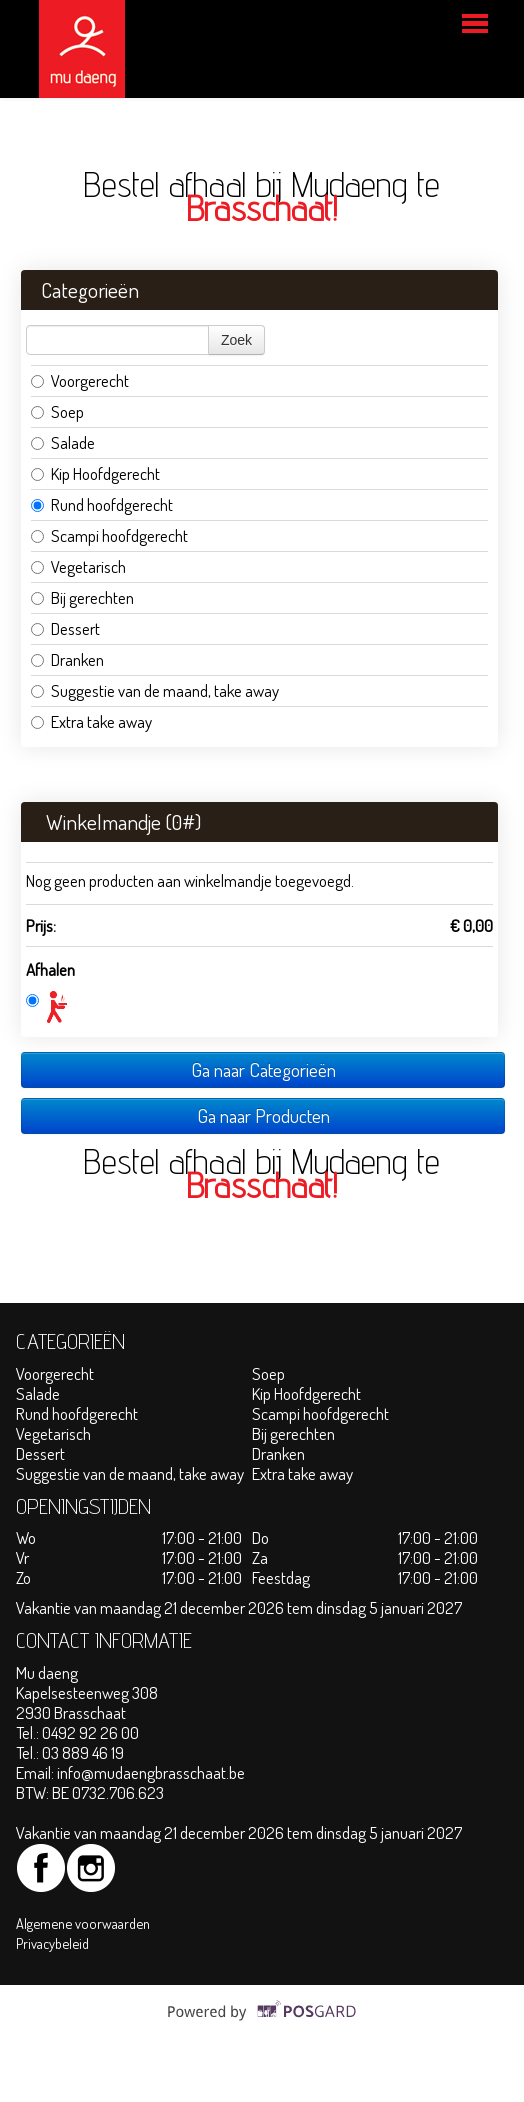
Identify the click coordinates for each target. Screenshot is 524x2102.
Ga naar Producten (263, 1115)
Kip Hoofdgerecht (95, 473)
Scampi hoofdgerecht (109, 535)
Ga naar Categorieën (263, 1069)
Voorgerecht (80, 380)
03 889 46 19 (83, 1752)
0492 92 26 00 (90, 1732)
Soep (57, 411)
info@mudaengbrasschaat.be (151, 1772)
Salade (63, 442)
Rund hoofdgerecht (102, 504)
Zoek (236, 340)
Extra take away (91, 721)
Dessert (65, 628)
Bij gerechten (82, 597)
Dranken (67, 659)
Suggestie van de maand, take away (155, 690)
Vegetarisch (80, 566)
